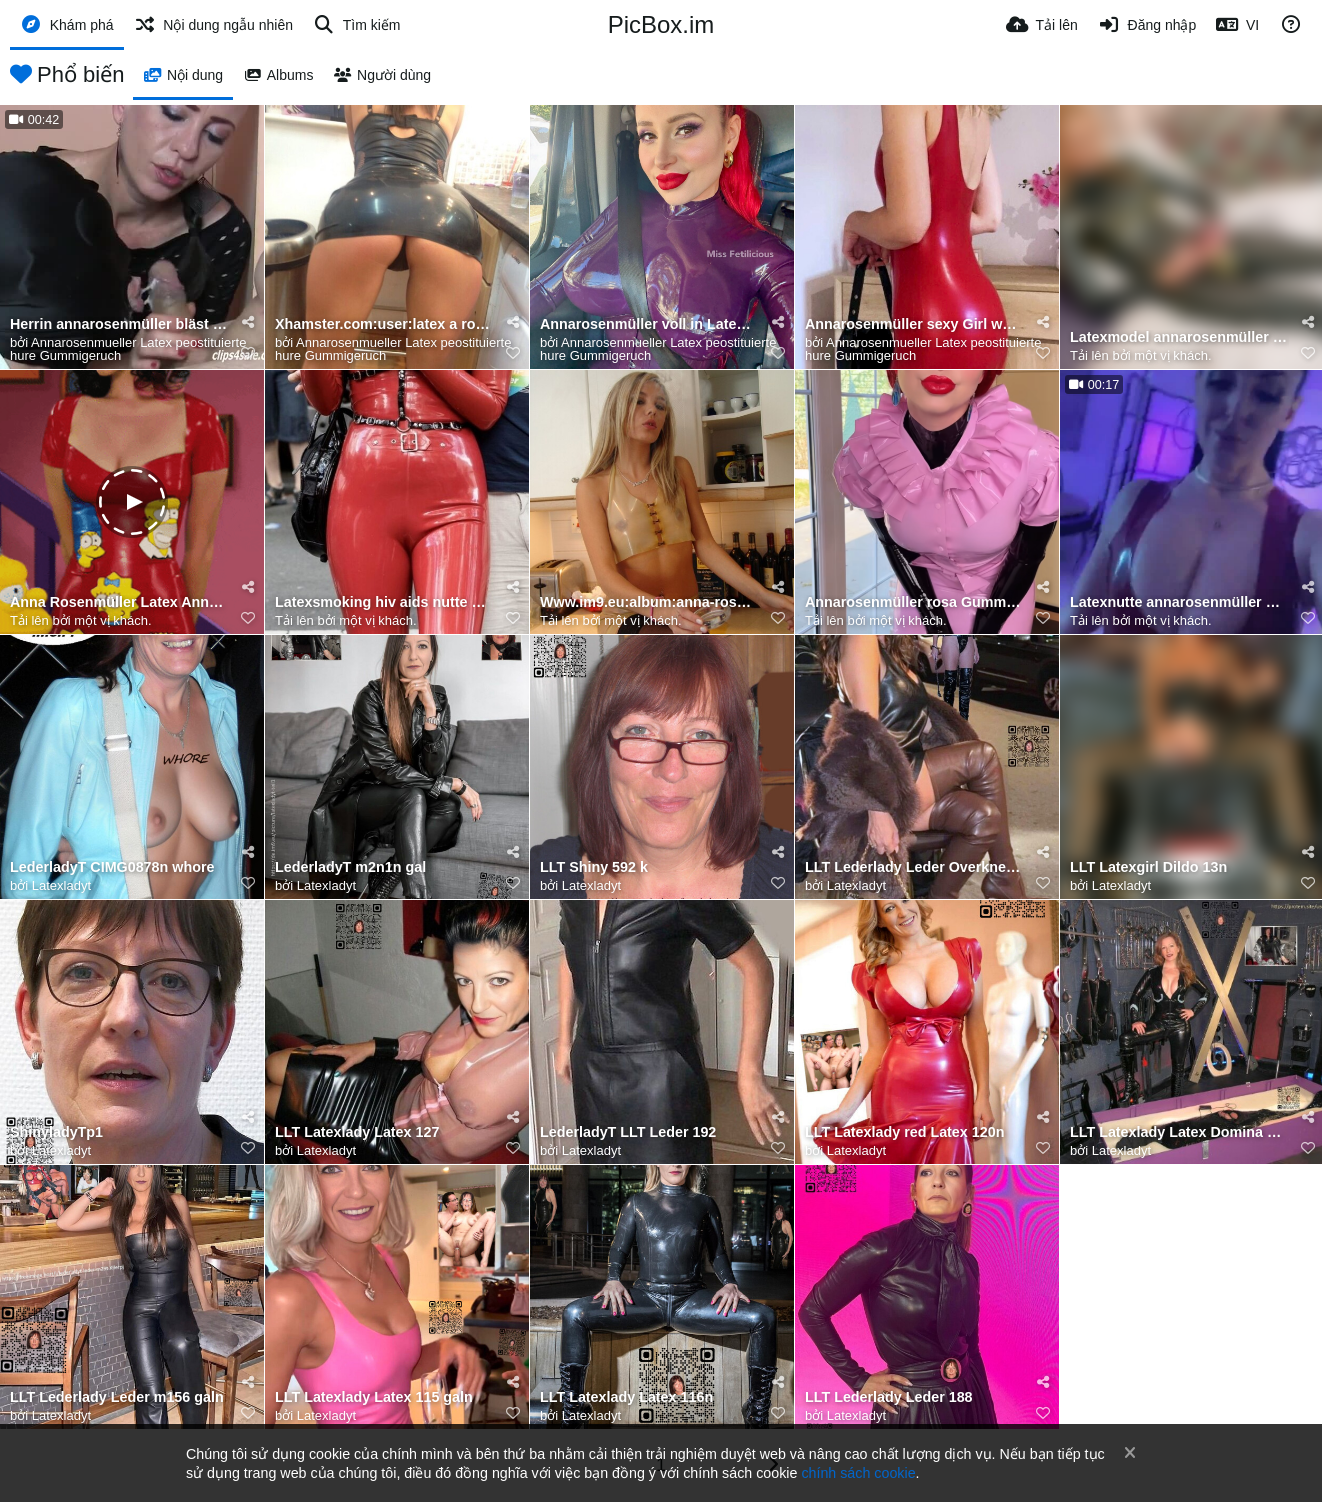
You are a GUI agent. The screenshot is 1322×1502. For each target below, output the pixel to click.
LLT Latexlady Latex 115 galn (374, 1397)
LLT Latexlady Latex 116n (626, 1397)
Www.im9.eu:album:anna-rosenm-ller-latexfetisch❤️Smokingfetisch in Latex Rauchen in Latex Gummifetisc (649, 602)
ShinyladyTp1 (56, 1132)
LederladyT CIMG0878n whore (112, 867)
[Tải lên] (1042, 25)
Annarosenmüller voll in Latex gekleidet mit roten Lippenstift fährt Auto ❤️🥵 (649, 324)
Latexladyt (61, 885)
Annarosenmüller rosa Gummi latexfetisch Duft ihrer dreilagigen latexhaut (914, 602)
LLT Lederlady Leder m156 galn (117, 1397)
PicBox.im (661, 24)
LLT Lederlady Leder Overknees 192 (914, 867)
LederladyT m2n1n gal (350, 867)
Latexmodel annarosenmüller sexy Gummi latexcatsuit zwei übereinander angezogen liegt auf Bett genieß (1179, 337)
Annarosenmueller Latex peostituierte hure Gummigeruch (128, 349)
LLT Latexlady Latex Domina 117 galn (1179, 1132)
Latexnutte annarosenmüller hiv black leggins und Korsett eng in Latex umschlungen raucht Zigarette (1179, 602)
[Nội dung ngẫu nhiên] (213, 25)
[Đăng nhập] (1147, 25)
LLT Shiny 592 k (594, 867)
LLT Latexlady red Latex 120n (904, 1132)
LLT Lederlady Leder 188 (889, 1397)
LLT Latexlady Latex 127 (357, 1132)
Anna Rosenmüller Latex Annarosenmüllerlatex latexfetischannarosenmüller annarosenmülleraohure (119, 602)
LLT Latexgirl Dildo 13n (1148, 867)
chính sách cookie (858, 1473)
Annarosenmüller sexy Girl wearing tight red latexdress (914, 324)
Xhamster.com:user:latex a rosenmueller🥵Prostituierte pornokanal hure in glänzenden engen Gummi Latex (384, 324)
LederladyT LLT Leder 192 (628, 1132)
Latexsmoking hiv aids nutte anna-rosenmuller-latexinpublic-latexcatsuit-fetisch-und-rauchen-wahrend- (384, 602)
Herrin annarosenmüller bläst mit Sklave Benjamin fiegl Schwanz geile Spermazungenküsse (119, 324)
